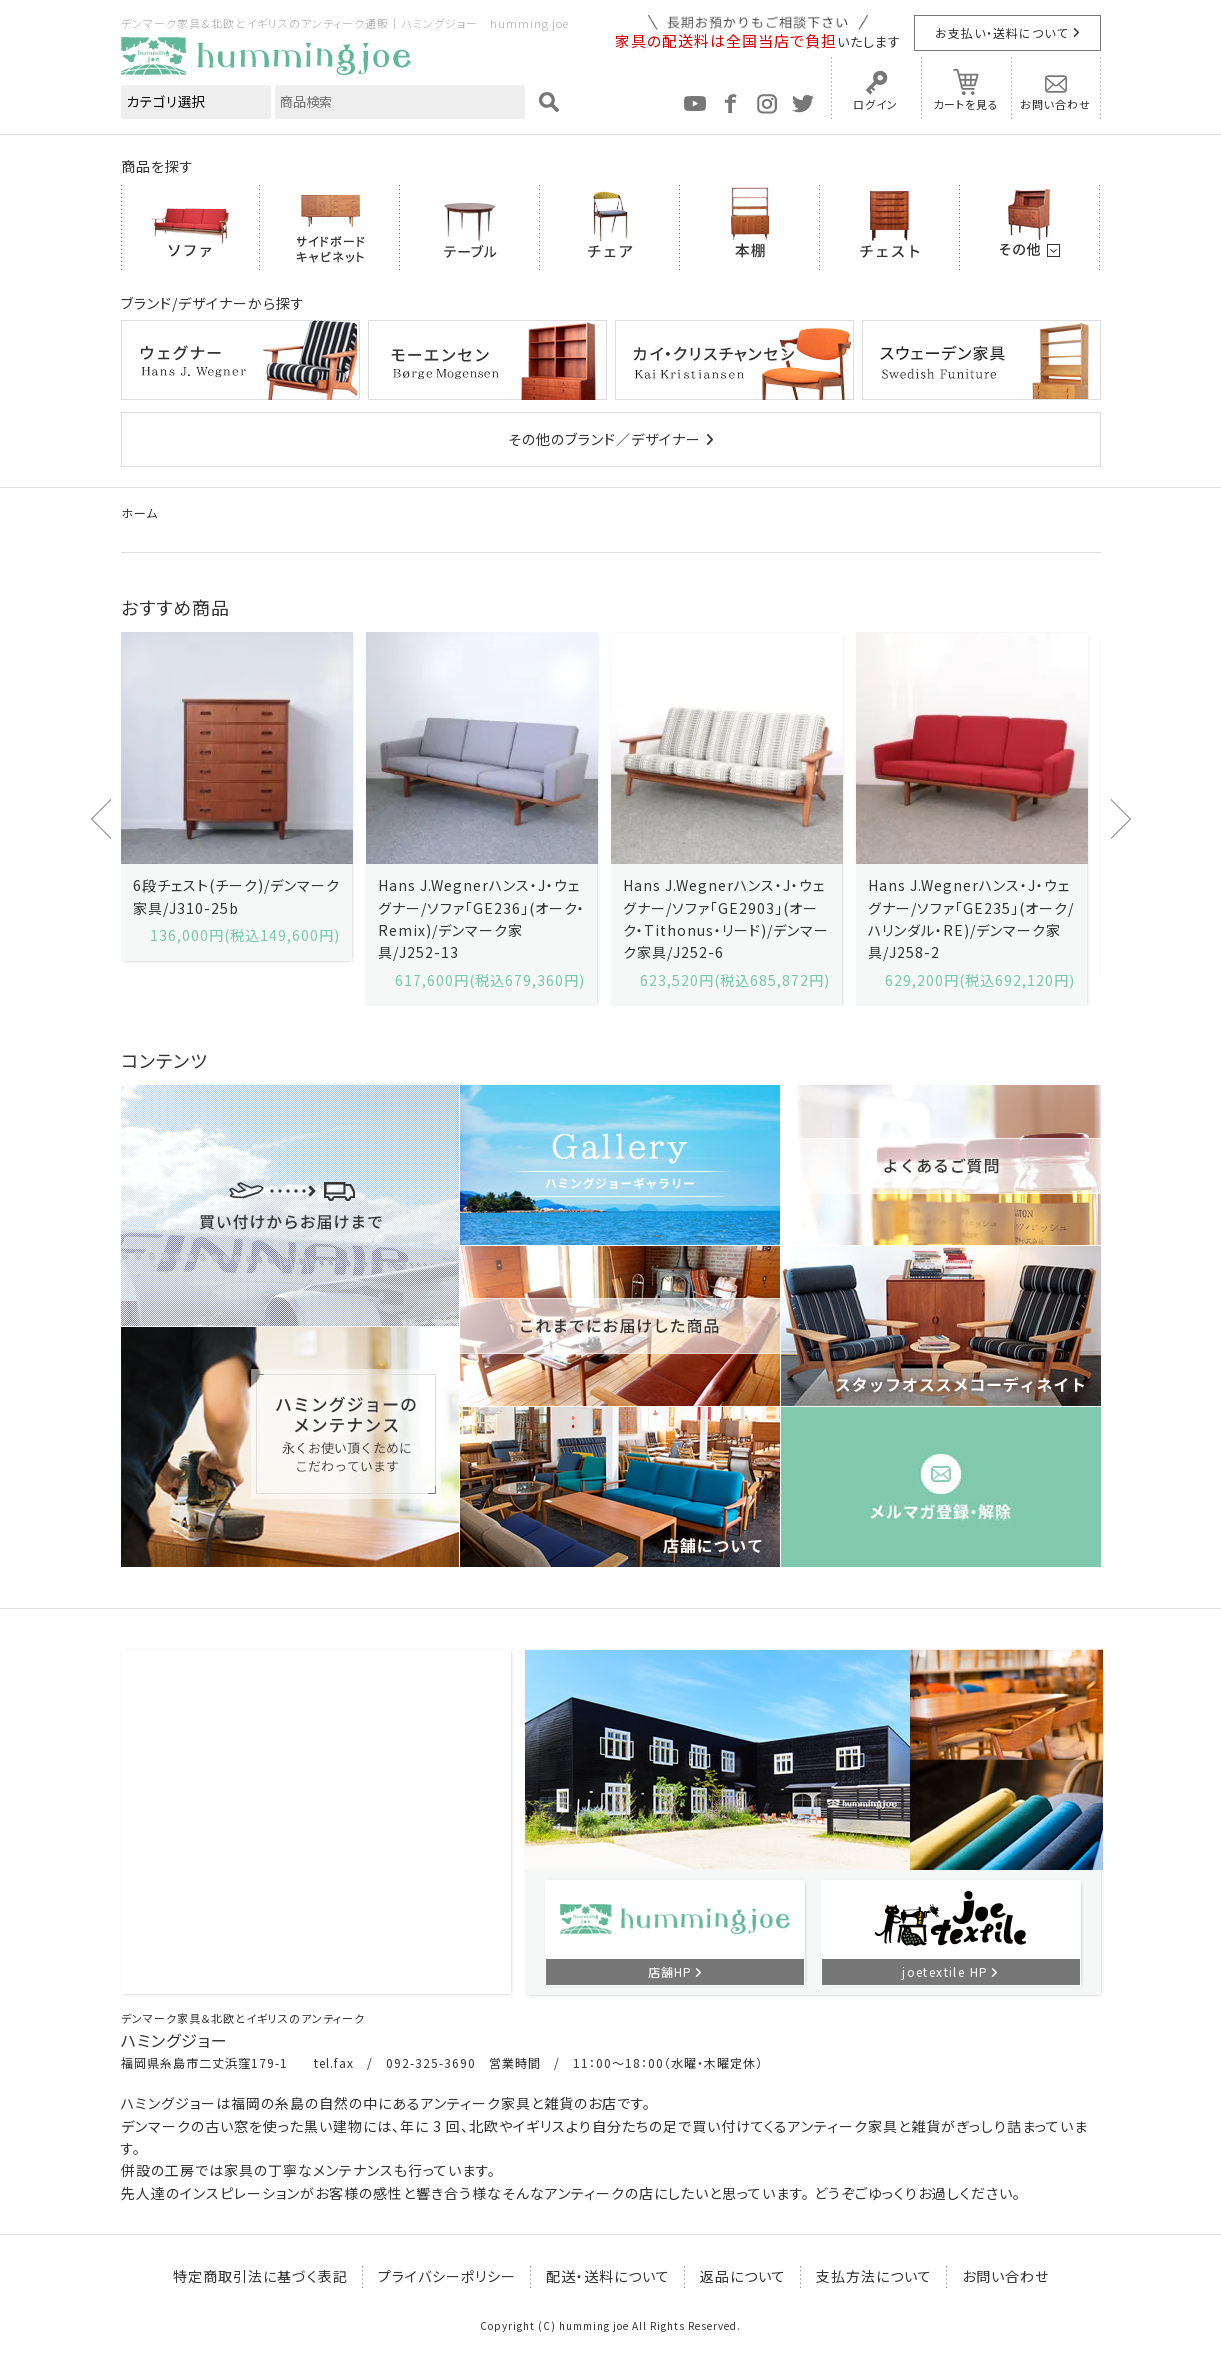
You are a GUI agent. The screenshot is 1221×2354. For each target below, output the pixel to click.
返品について (743, 2276)
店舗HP (670, 1971)
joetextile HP (945, 1971)
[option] (236, 796)
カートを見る (966, 104)
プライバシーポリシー (447, 2276)
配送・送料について (608, 2276)
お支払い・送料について (1001, 32)
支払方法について (874, 2276)
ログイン (875, 104)
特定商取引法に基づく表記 (260, 2276)
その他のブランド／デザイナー (604, 439)
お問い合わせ (1055, 104)
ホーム (139, 512)
